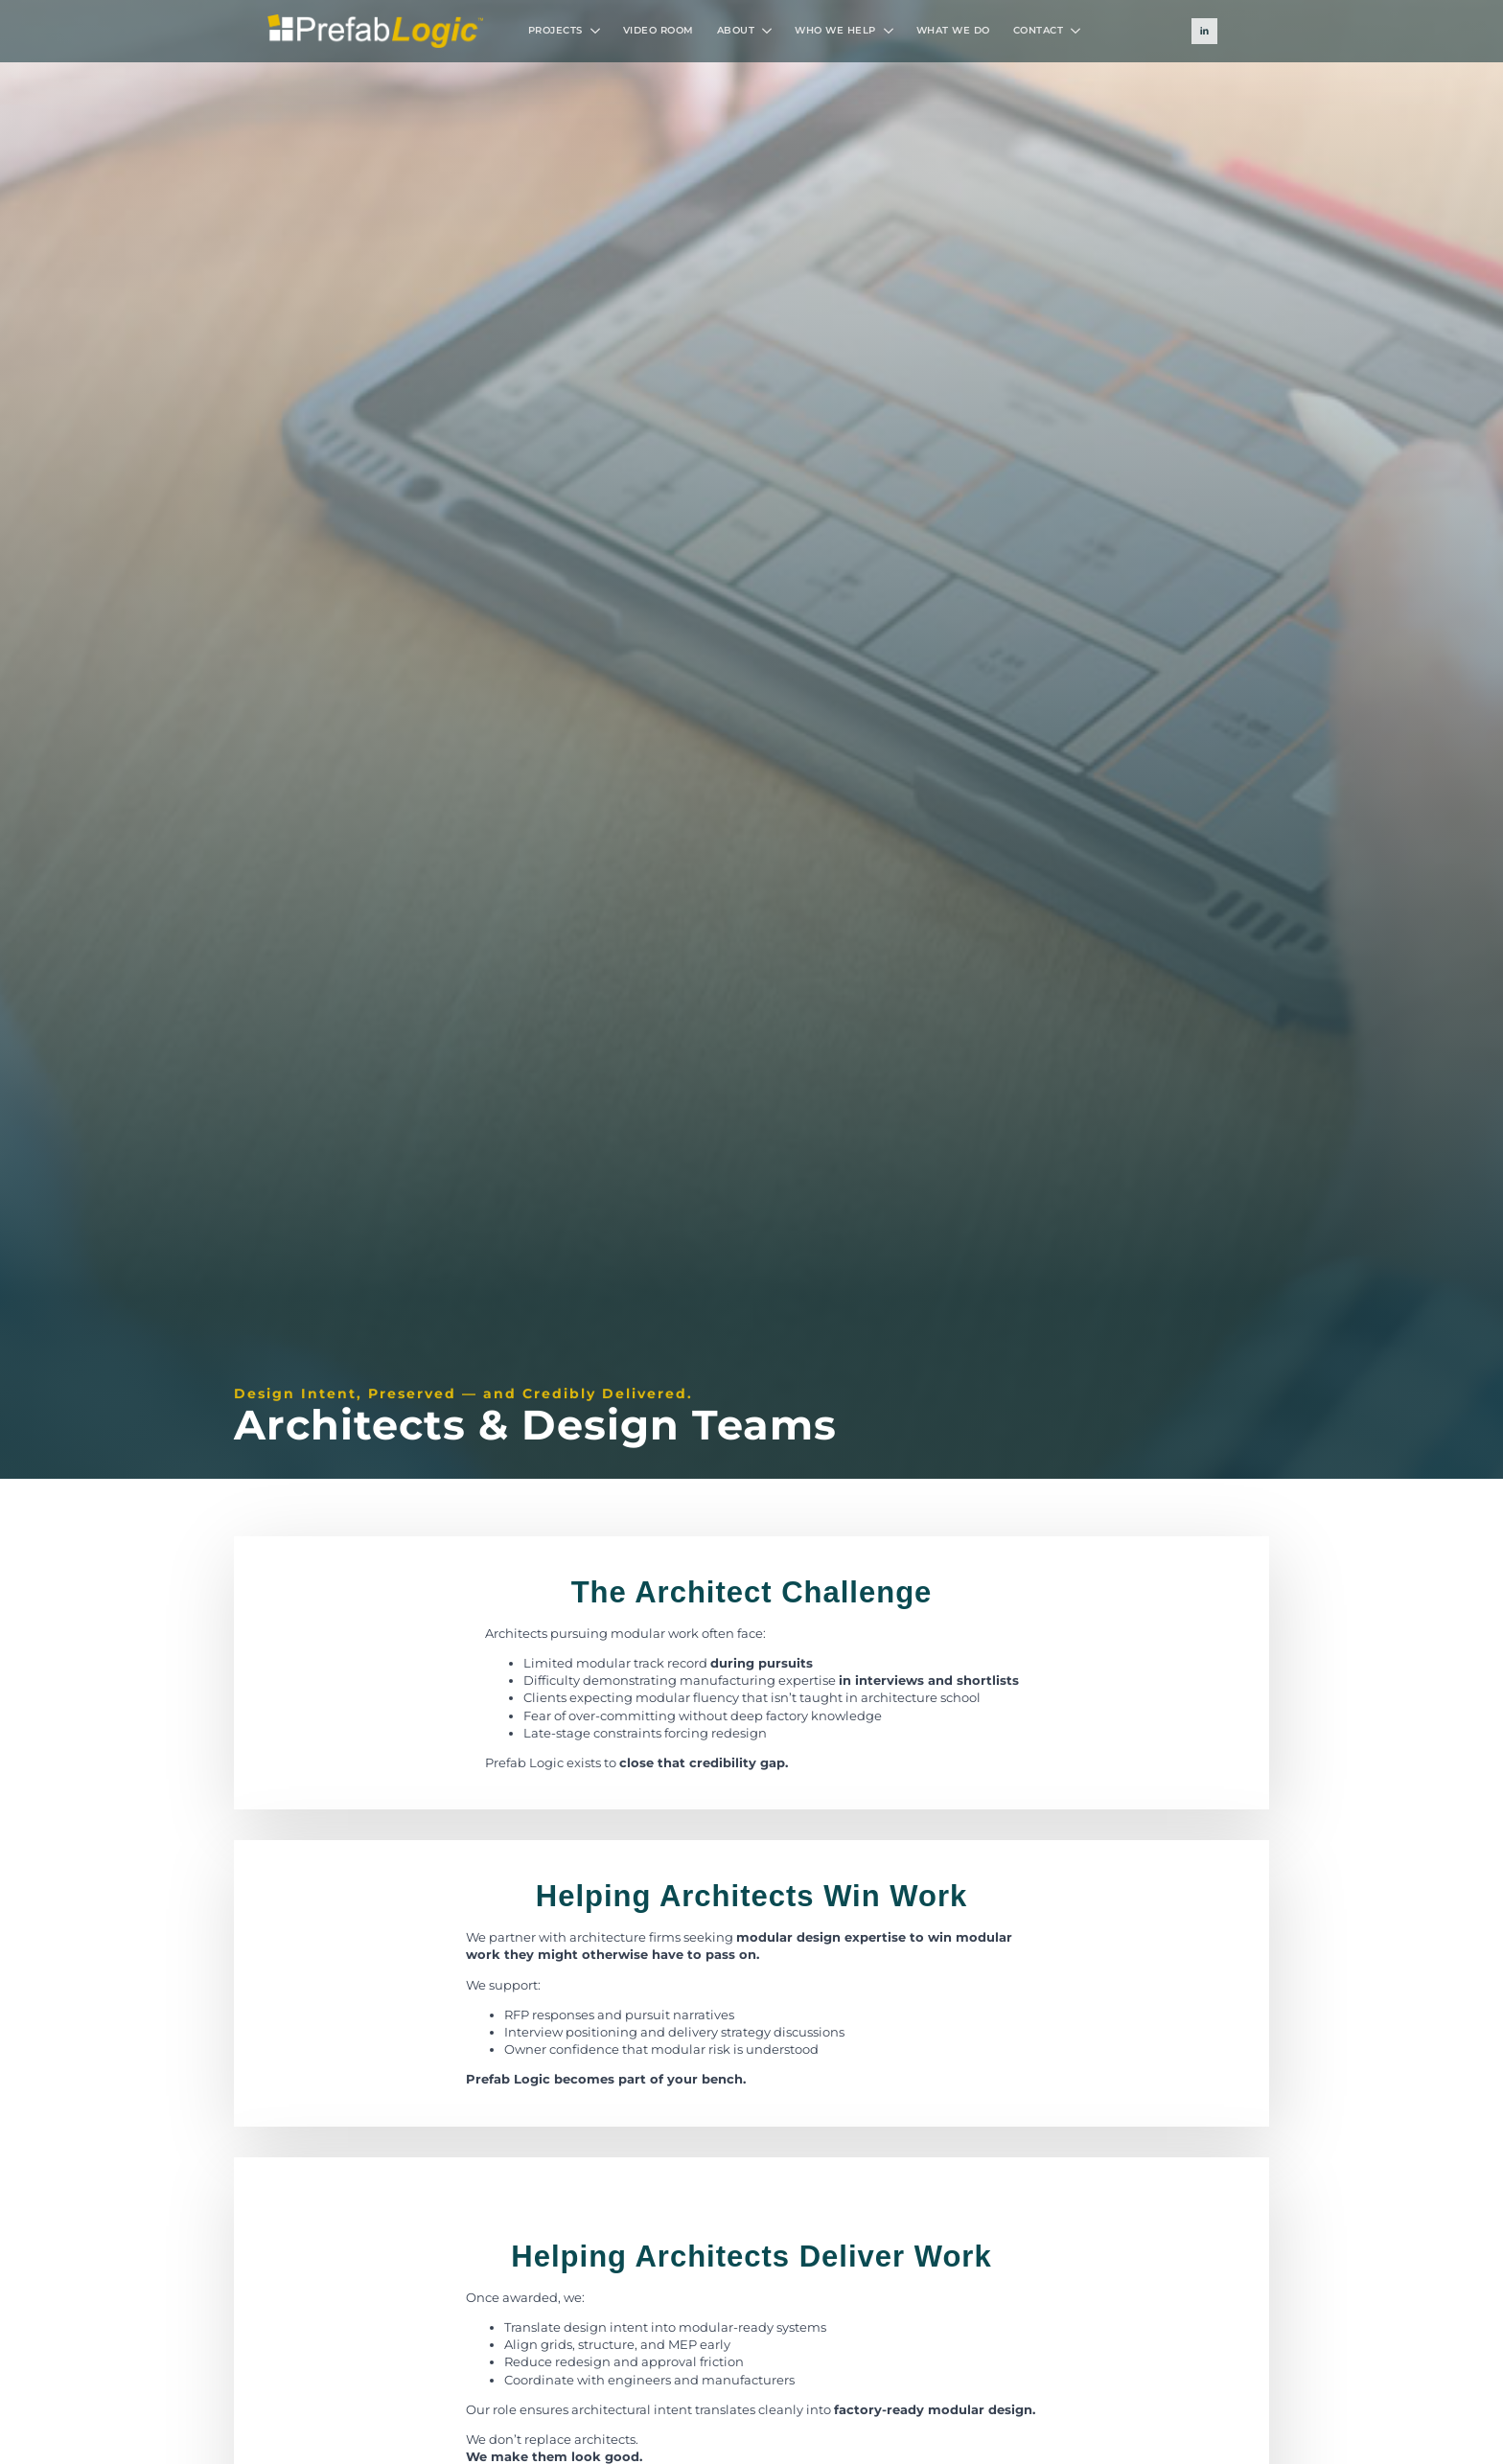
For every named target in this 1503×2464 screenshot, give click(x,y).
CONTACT (1038, 30)
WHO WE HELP (835, 30)
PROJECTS (555, 30)
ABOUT (736, 30)
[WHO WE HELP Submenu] (890, 30)
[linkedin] (1204, 31)
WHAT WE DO (953, 30)
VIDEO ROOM (658, 30)
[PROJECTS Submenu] (597, 30)
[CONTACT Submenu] (1077, 30)
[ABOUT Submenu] (768, 30)
